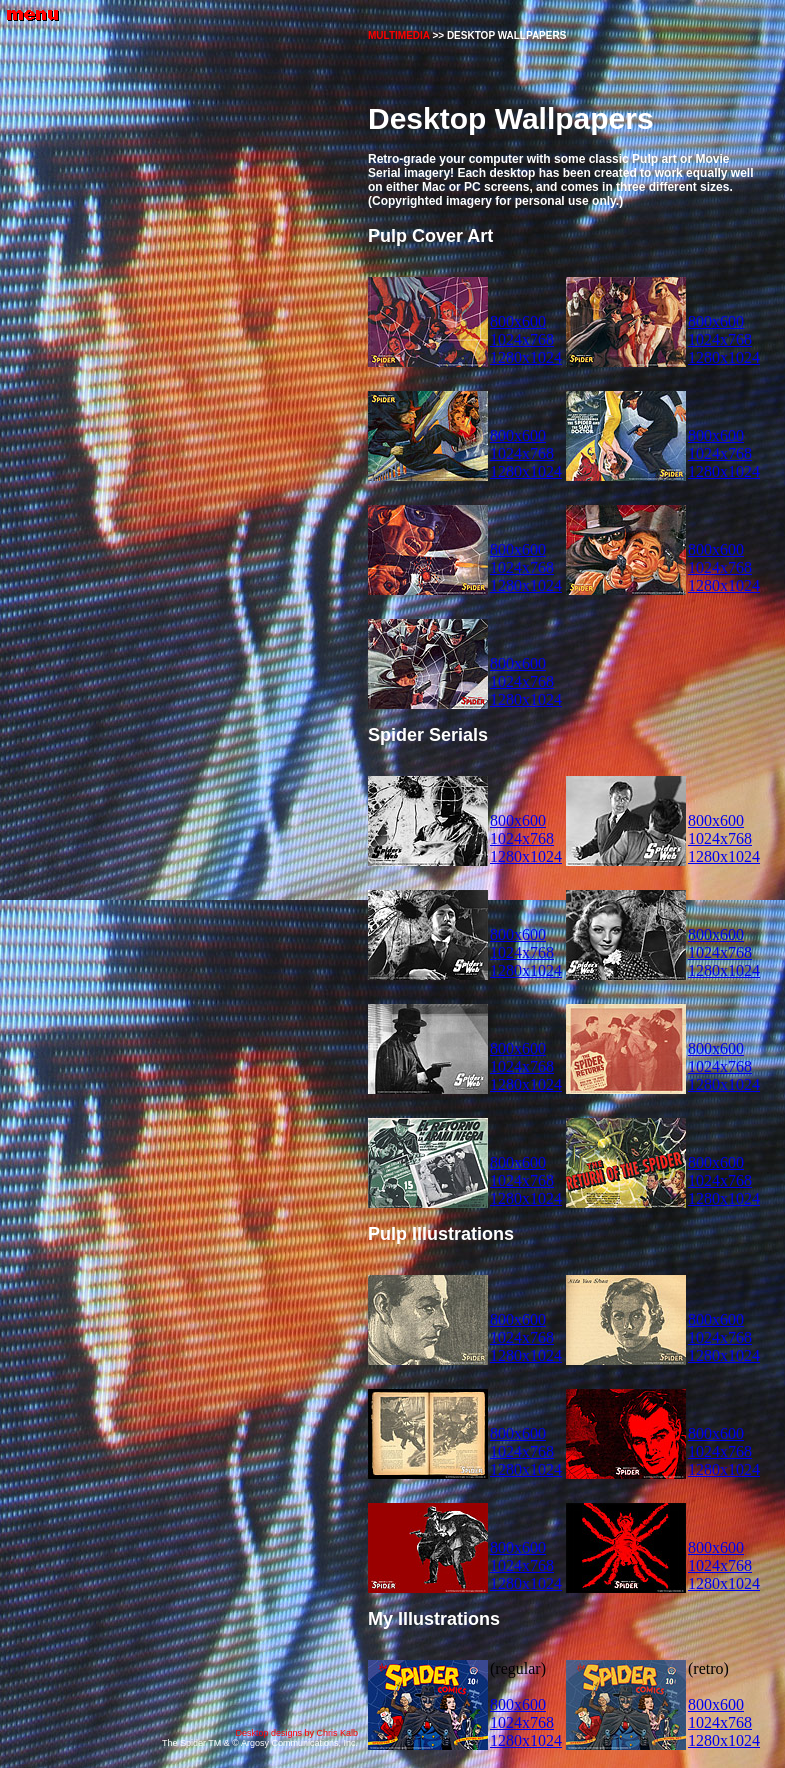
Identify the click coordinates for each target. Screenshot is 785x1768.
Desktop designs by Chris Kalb (296, 1733)
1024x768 (522, 339)
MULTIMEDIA (399, 35)
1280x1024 (526, 357)
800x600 (518, 321)
